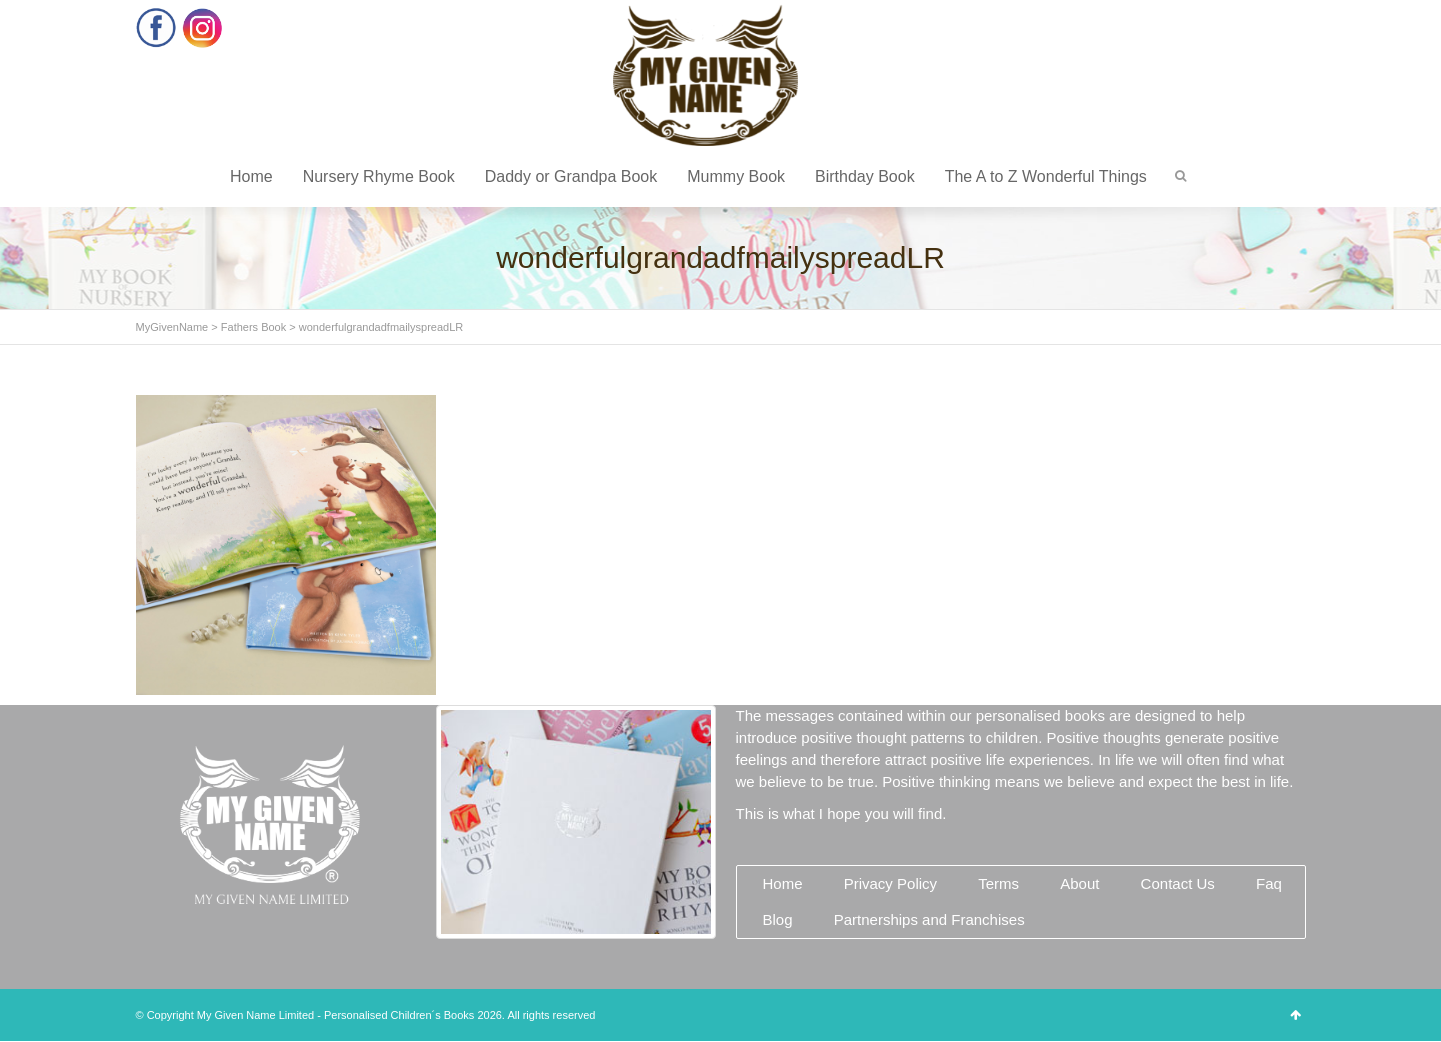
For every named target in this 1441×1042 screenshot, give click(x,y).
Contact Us (1178, 883)
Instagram (202, 27)
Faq (1269, 883)
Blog (778, 919)
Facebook (156, 27)
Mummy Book (736, 176)
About (1079, 883)
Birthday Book (865, 176)
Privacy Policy (890, 883)
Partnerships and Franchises (929, 919)
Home (251, 176)
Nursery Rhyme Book (379, 176)
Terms (998, 883)
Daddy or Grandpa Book (571, 176)
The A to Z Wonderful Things (1046, 176)
